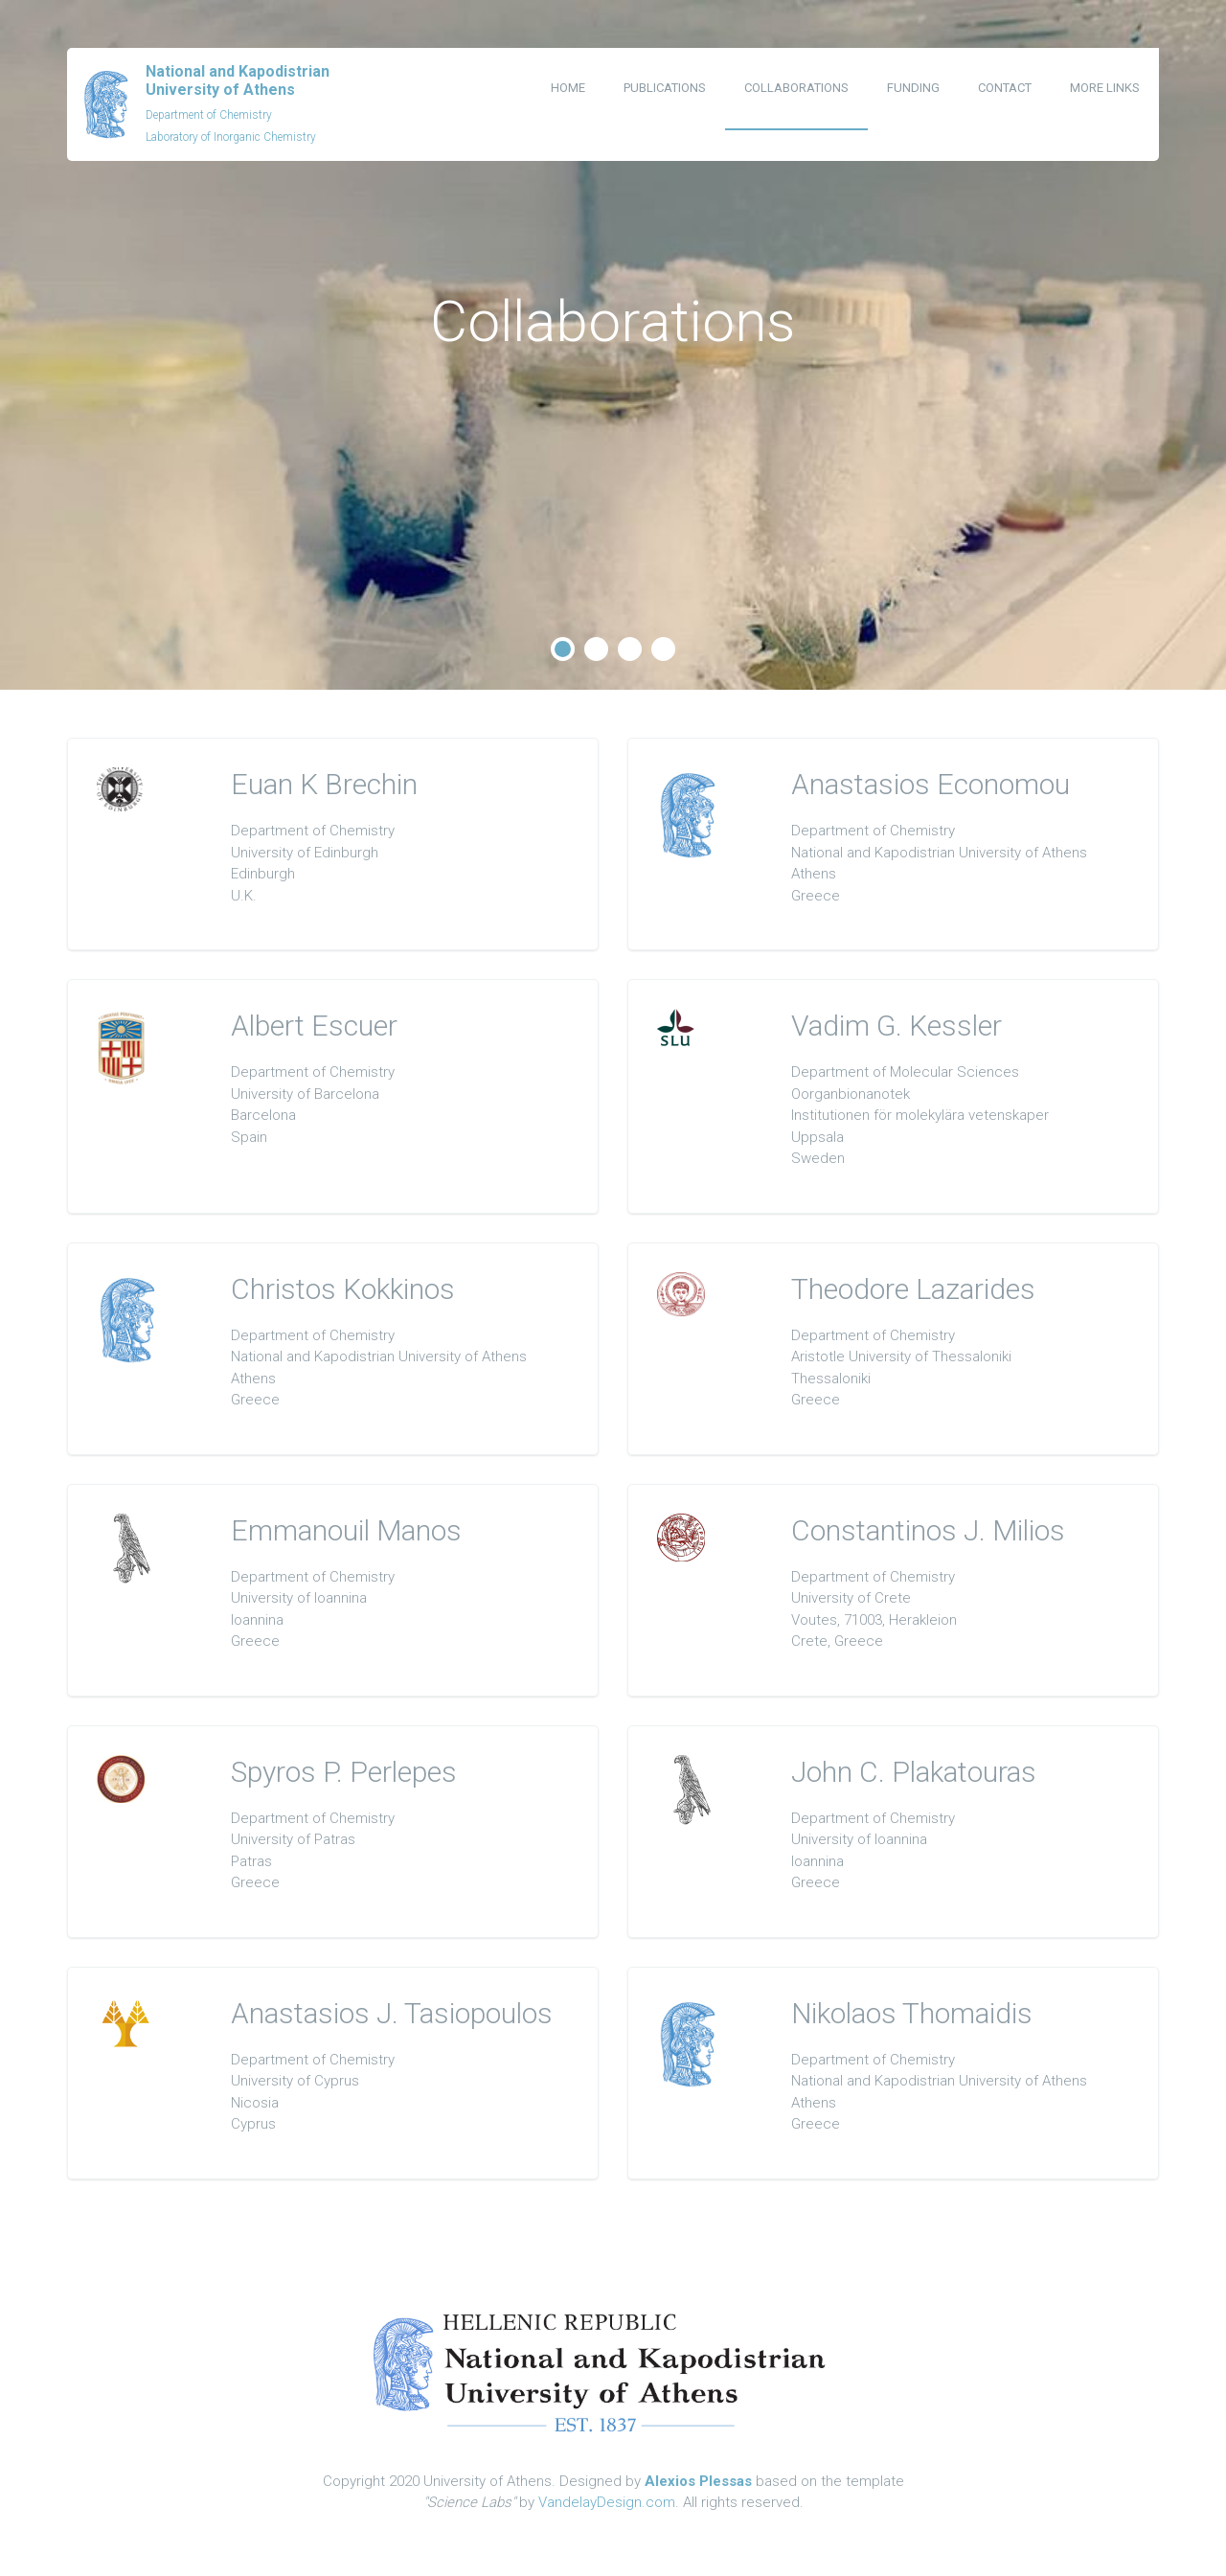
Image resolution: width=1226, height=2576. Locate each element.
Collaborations (796, 87)
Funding (913, 87)
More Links (1105, 87)
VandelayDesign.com (606, 2502)
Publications (665, 87)
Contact (1005, 87)
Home (568, 87)
